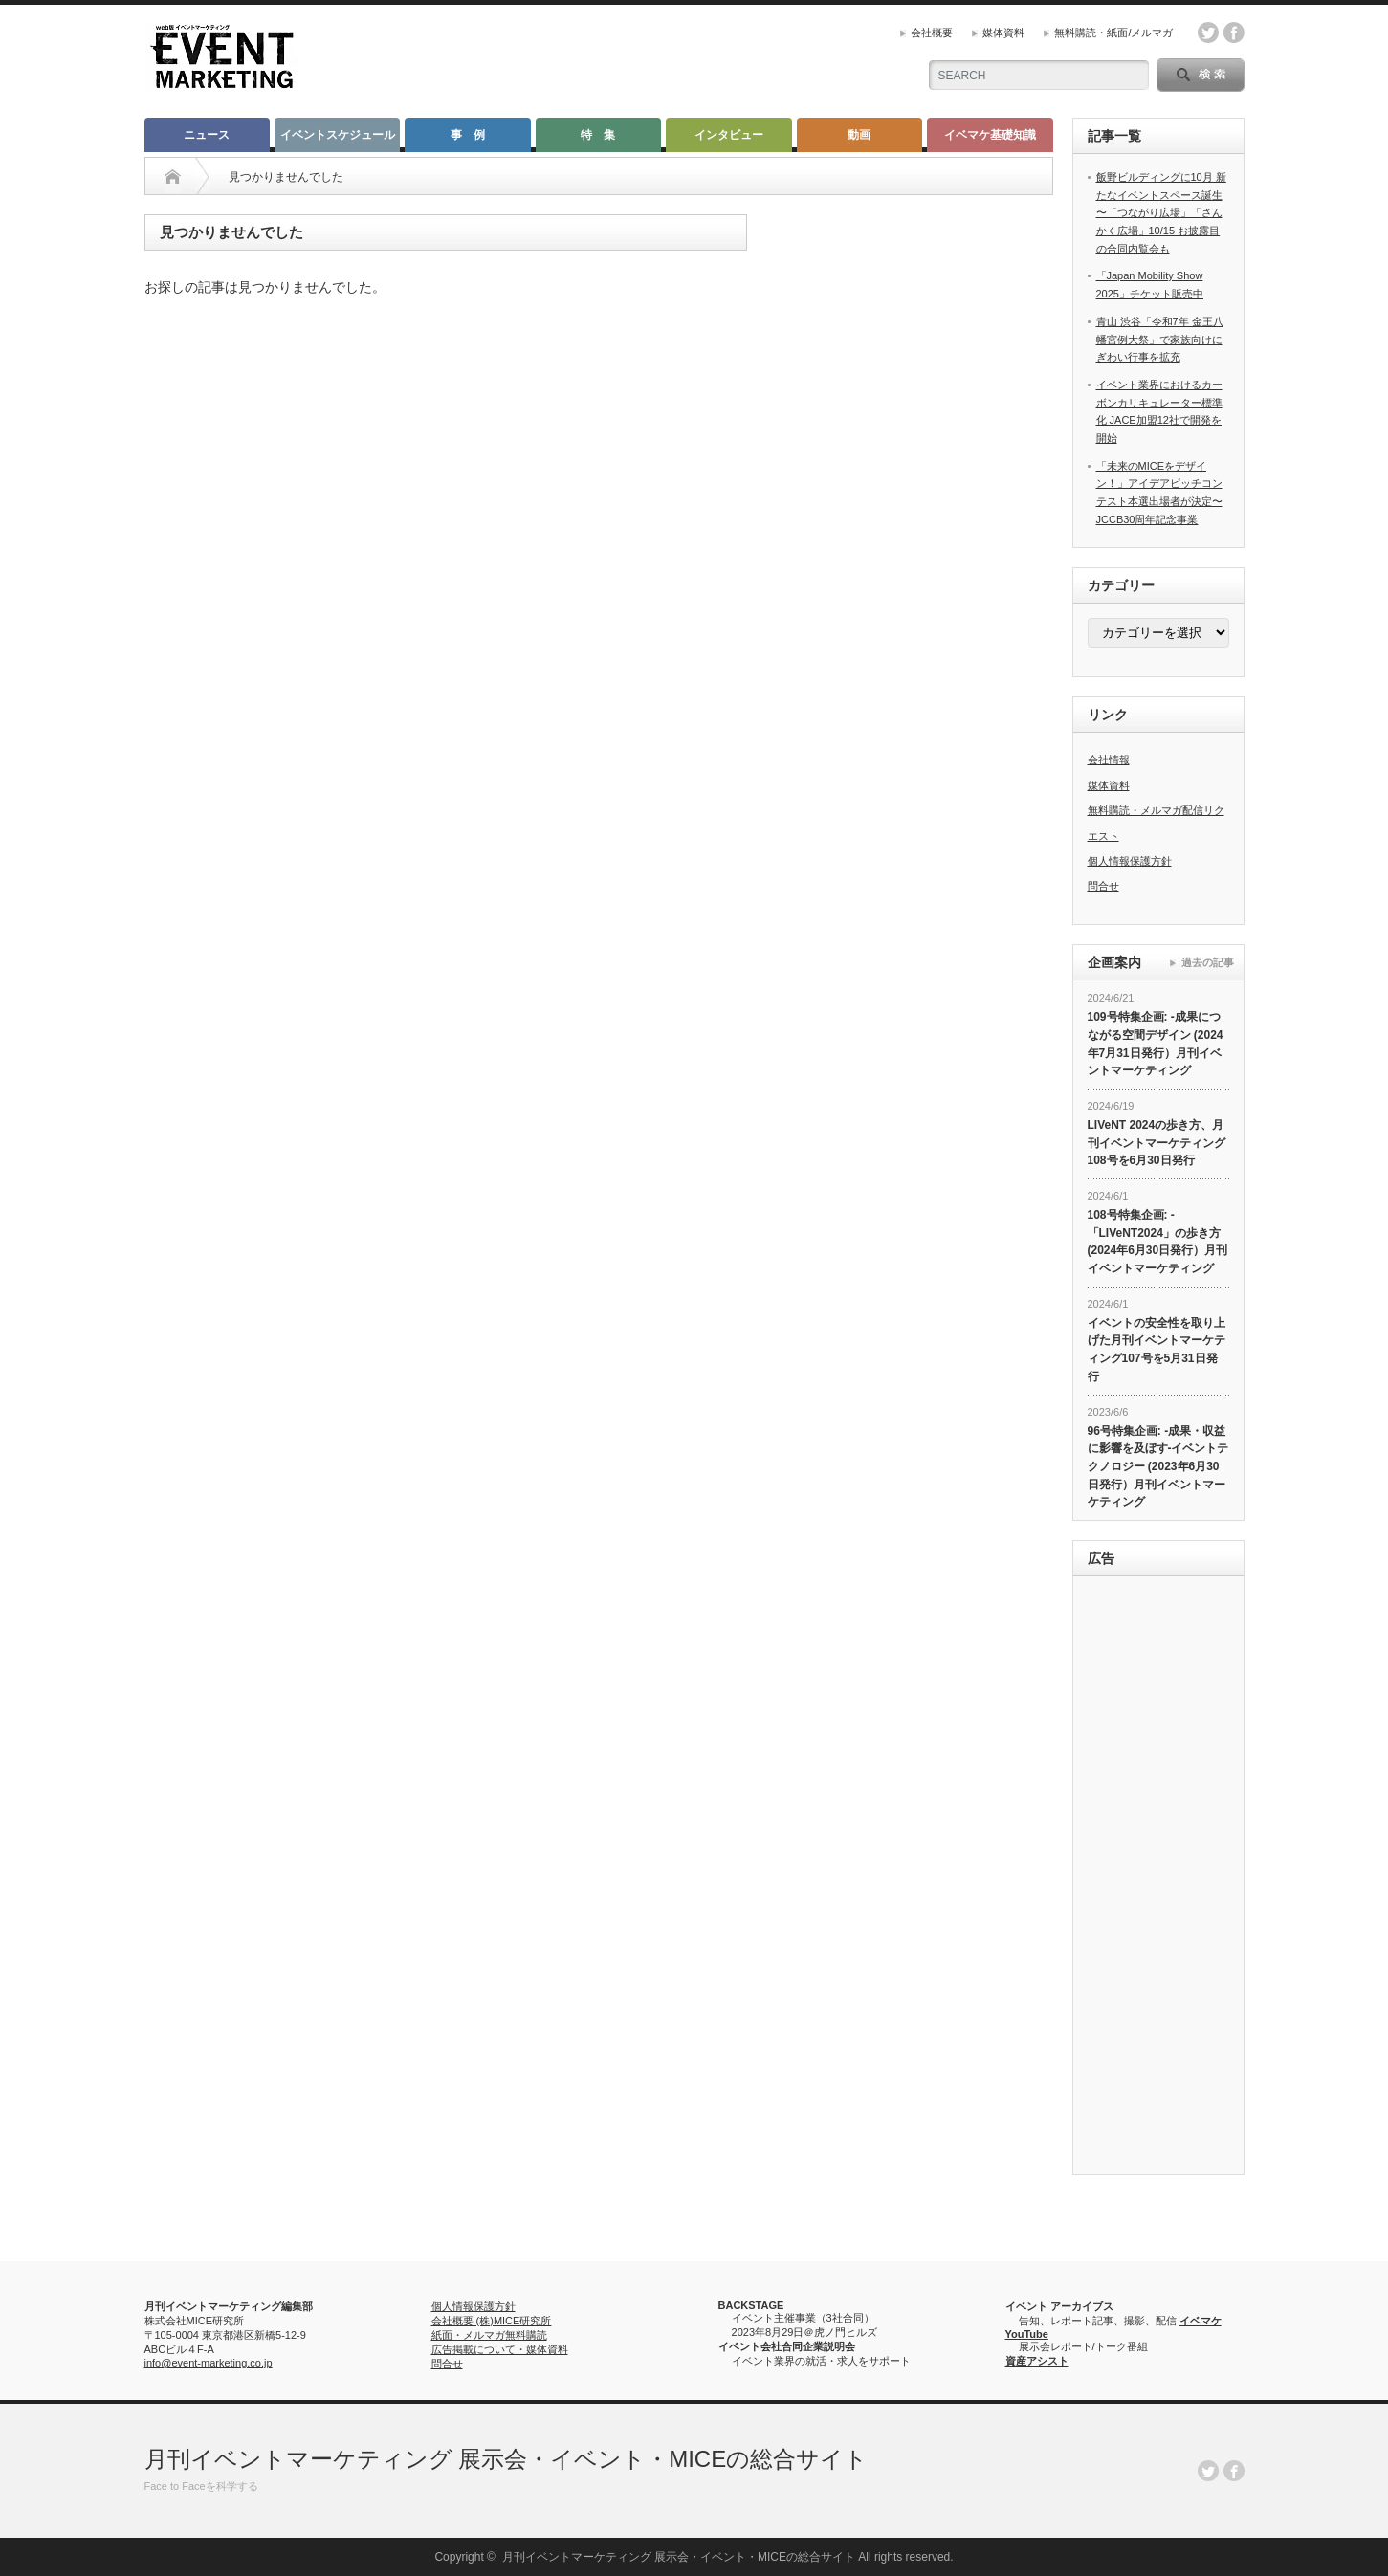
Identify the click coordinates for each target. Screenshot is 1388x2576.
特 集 (598, 135)
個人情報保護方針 (1130, 861)
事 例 (468, 135)
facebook (1234, 32)
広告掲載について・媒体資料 (499, 2349)
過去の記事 (1207, 962)
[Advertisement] (1158, 1878)
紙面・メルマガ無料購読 (489, 2335)
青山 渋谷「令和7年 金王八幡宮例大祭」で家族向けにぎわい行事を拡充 (1159, 339)
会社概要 (932, 32)
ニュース (207, 135)
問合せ (1103, 886)
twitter (1208, 32)
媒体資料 (1003, 32)
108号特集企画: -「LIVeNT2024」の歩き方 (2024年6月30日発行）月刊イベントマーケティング (1158, 1241)
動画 (859, 135)
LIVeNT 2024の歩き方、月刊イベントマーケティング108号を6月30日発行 (1156, 1142)
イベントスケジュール (337, 135)
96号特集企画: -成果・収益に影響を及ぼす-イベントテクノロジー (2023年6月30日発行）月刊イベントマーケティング (1158, 1466)
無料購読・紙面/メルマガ (1113, 32)
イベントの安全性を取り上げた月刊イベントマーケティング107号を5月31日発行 (1156, 1349)
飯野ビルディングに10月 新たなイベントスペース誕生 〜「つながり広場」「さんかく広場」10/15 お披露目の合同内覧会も (1161, 212)
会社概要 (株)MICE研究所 (491, 2320)
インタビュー (728, 135)
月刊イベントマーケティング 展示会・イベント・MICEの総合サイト (506, 2459)
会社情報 (1109, 759)
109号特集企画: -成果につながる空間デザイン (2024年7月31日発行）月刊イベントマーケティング (1155, 1043)
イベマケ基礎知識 (990, 135)
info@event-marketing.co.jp (208, 2362)
